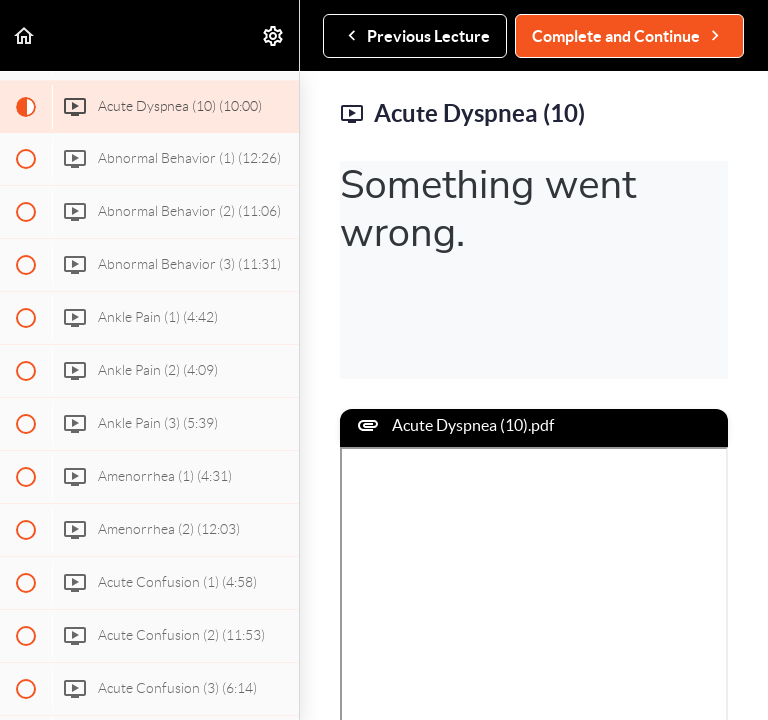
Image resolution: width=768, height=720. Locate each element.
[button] (25, 35)
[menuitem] (274, 35)
